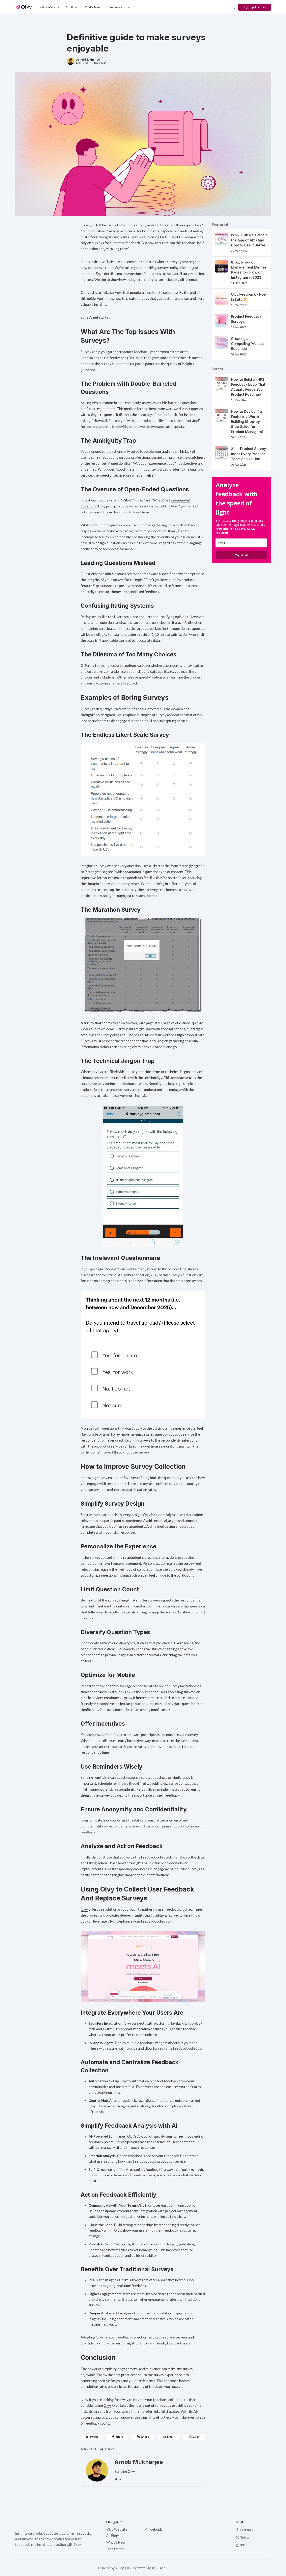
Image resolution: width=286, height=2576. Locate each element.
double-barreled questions (176, 403)
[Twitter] (116, 2479)
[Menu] (129, 7)
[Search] (233, 7)
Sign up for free (255, 7)
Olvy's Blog (116, 2568)
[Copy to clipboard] (194, 2436)
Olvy (84, 1909)
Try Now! (241, 555)
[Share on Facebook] (117, 2436)
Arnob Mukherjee (88, 59)
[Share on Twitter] (92, 2436)
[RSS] (241, 2545)
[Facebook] (245, 2530)
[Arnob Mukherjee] (71, 61)
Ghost (150, 2568)
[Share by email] (168, 2436)
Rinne (161, 2568)
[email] (241, 543)
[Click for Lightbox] (143, 799)
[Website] (120, 2479)
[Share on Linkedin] (143, 2436)
